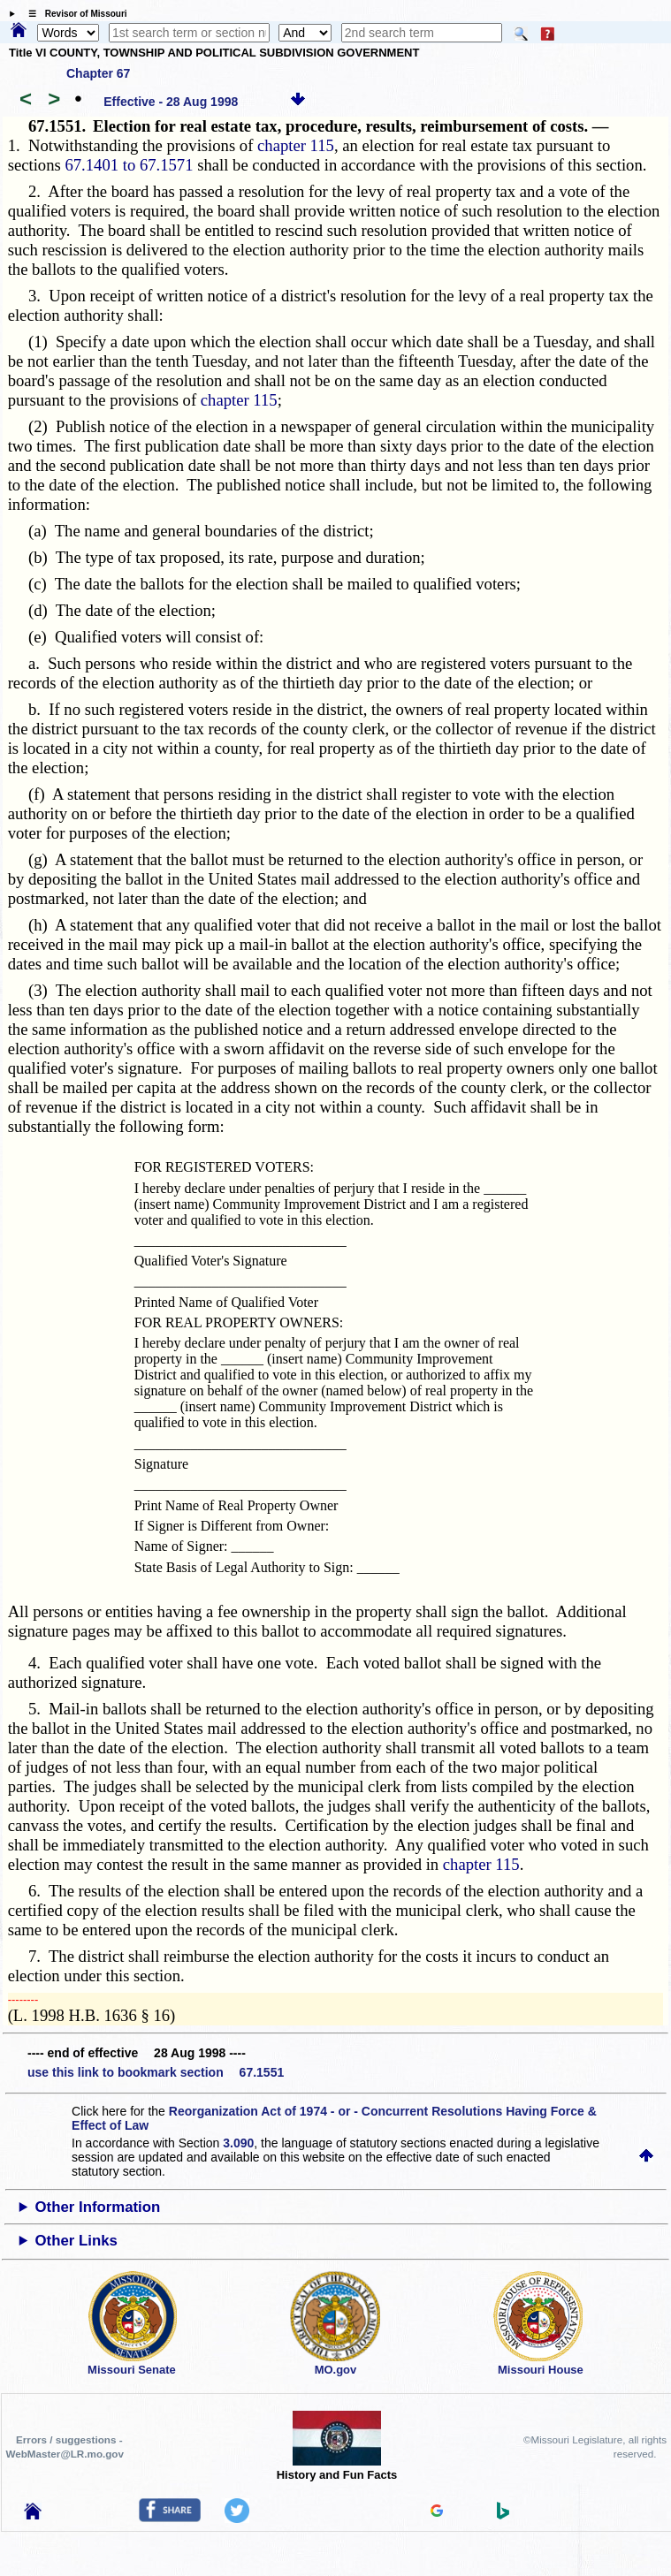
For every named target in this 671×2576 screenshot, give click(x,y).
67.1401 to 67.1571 (129, 165)
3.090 (238, 2143)
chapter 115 (295, 145)
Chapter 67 (98, 73)
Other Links (76, 2240)
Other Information (98, 2207)
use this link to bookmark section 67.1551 (155, 2072)
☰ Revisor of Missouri (73, 14)
